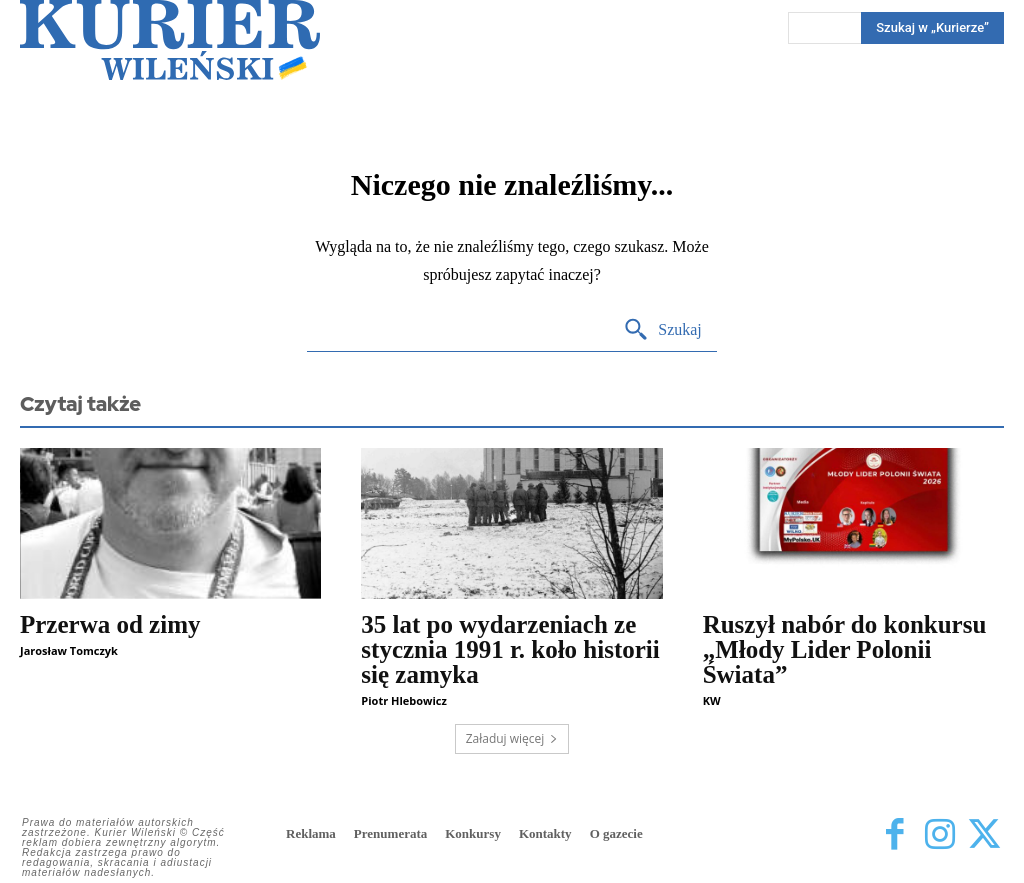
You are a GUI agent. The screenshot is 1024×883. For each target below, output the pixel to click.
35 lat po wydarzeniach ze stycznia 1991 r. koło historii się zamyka (510, 649)
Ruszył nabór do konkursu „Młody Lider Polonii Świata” (845, 649)
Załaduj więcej (512, 738)
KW (712, 700)
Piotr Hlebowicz (404, 700)
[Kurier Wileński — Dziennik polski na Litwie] (170, 40)
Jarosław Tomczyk (69, 650)
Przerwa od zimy (110, 624)
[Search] (662, 330)
